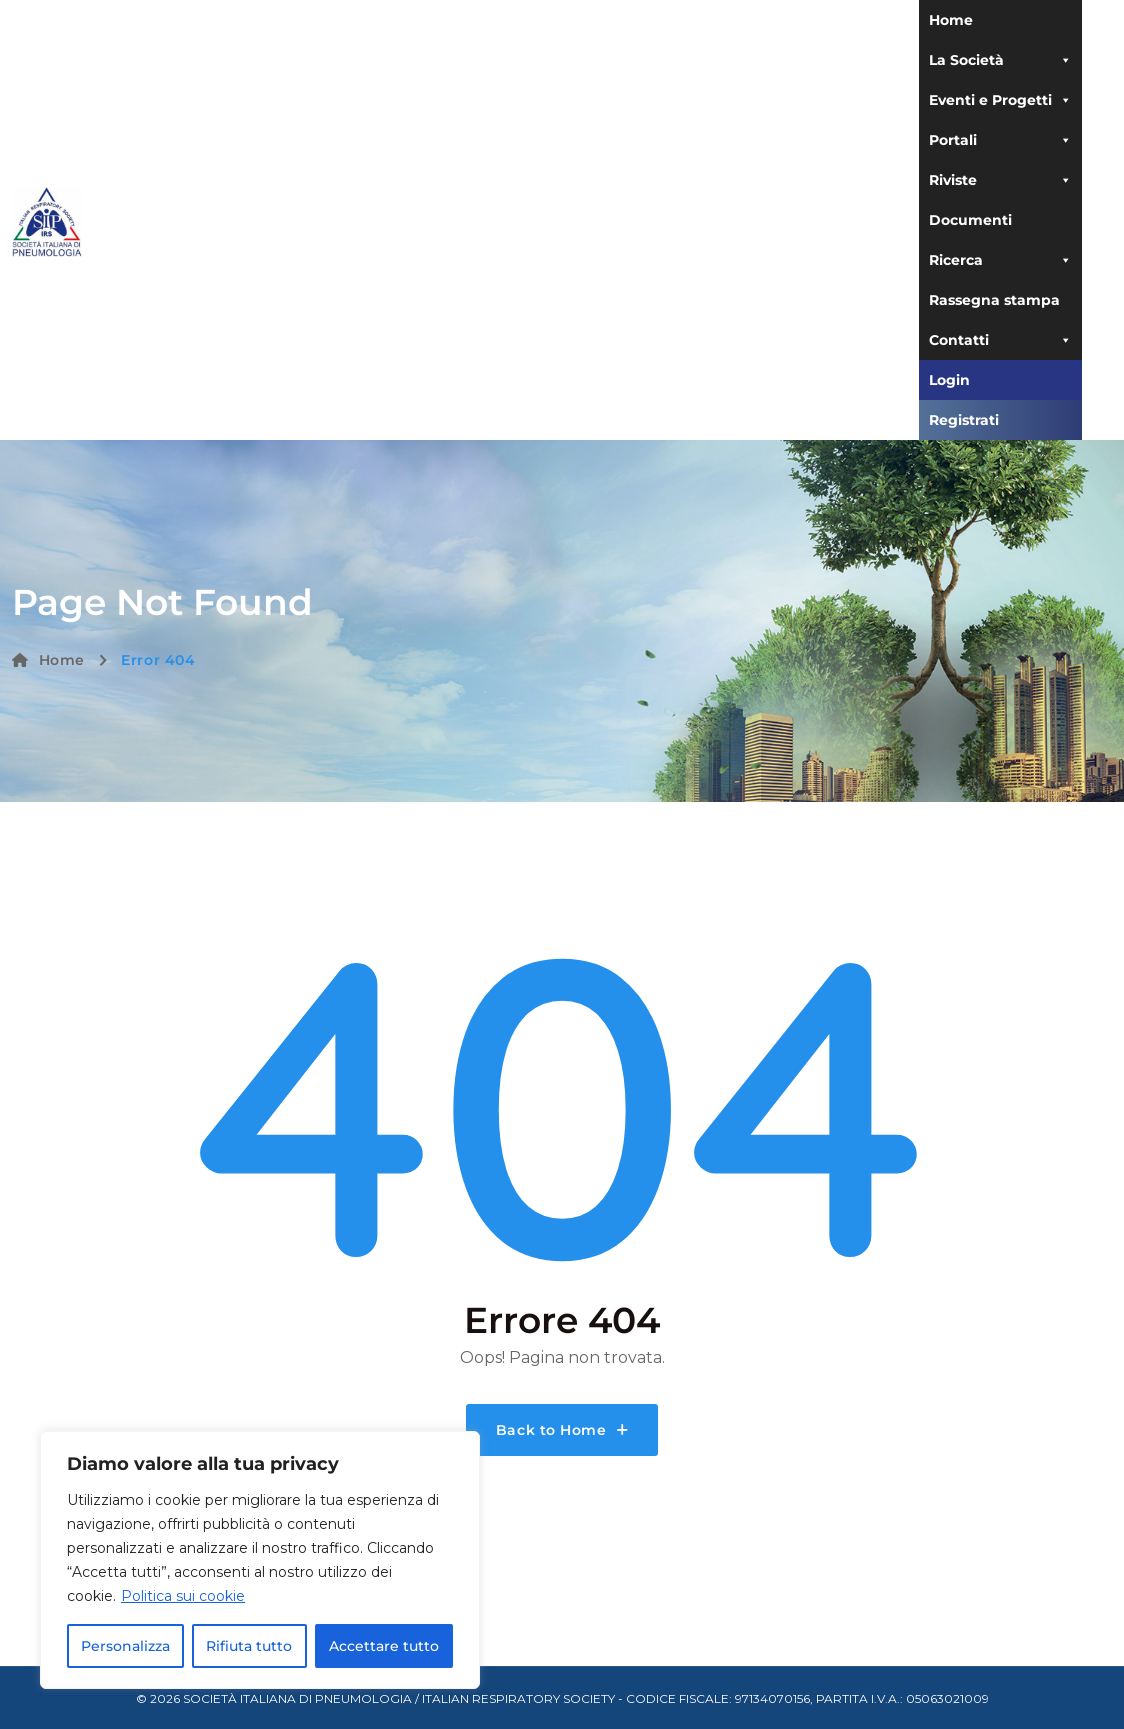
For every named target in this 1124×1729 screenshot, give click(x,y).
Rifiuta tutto (249, 1646)
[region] (260, 1560)
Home (951, 20)
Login (949, 380)
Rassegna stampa (994, 300)
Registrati (964, 420)
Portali (1000, 140)
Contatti (1000, 340)
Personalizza (125, 1646)
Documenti (970, 220)
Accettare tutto (384, 1646)
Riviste (1000, 180)
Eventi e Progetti (1000, 100)
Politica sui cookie (183, 1596)
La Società (1000, 60)
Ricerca (1000, 260)
